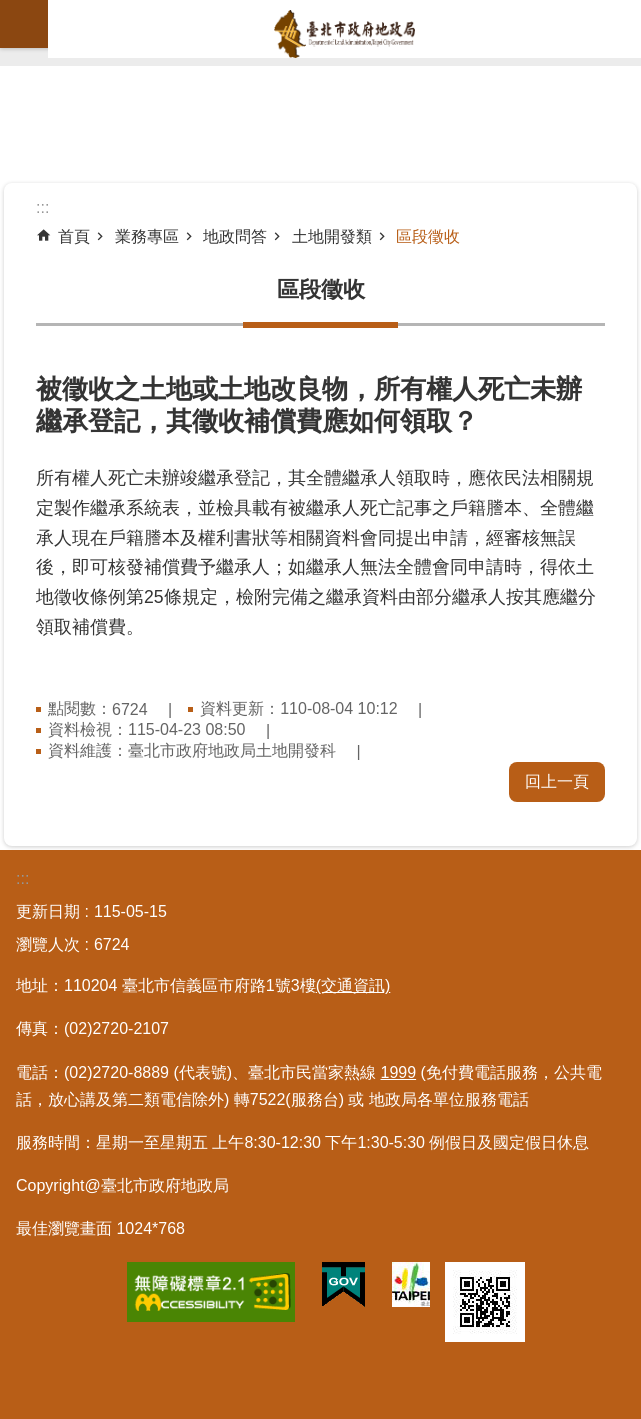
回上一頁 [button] (557, 781)
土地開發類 (332, 236)
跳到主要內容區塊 (10, 10)
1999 (399, 1072)
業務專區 (147, 236)
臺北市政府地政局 (344, 34)
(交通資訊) (353, 985)
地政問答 (235, 236)
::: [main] (42, 207)
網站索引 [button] (24, 24)
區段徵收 (428, 236)
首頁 (74, 236)
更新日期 (48, 911)
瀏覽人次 (48, 944)
